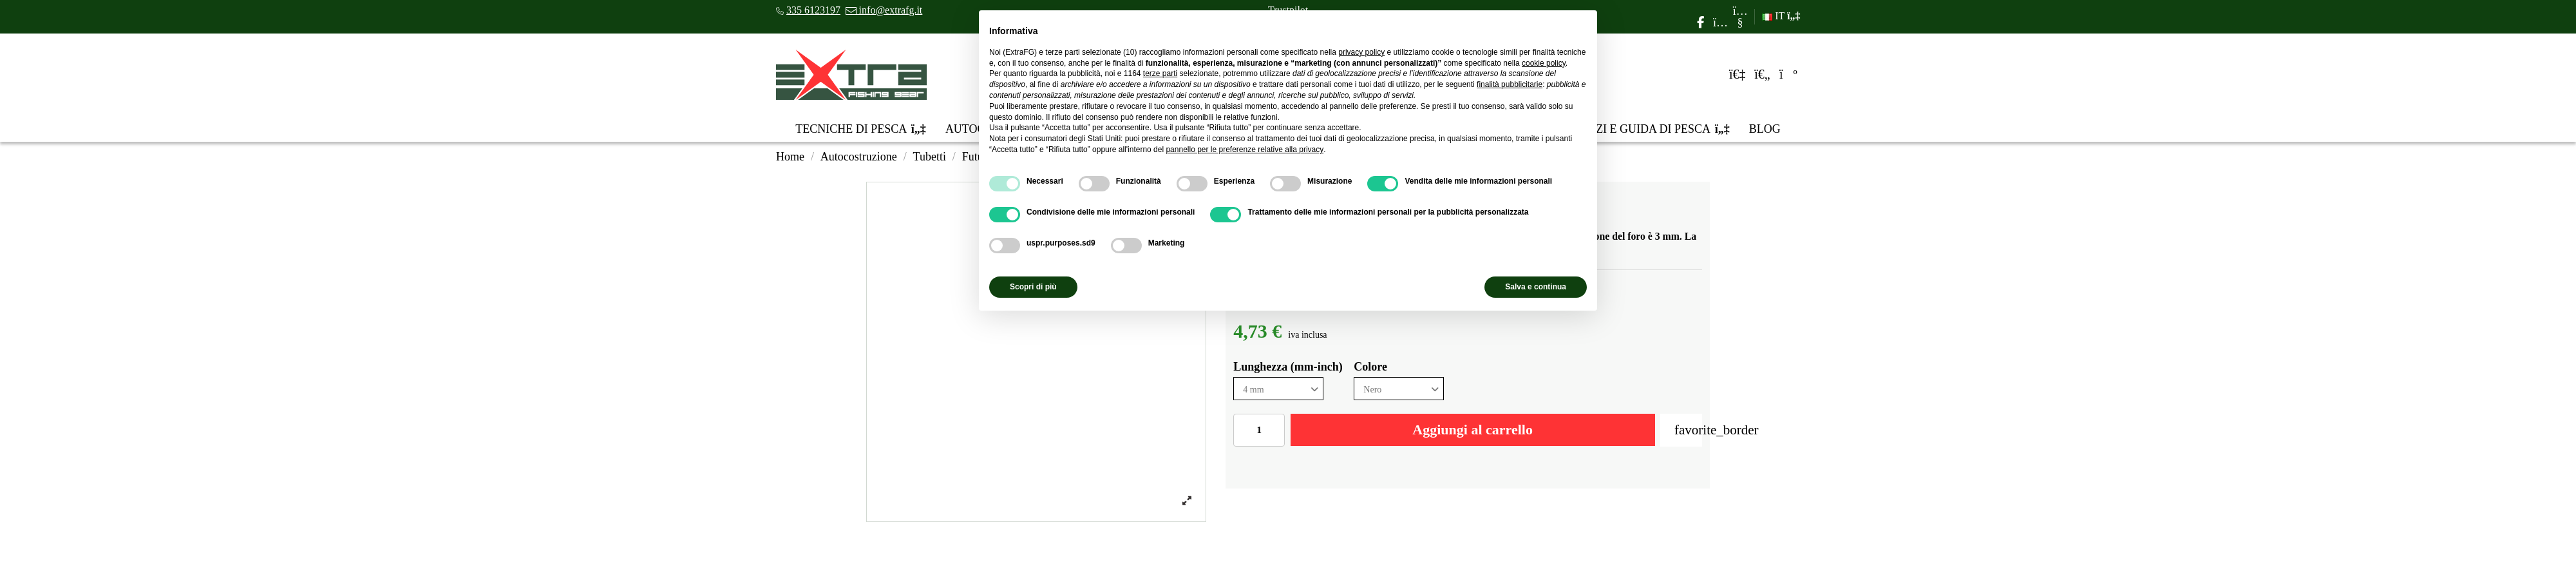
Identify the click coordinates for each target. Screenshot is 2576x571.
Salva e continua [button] (1535, 286)
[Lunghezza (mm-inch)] (1278, 389)
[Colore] (1399, 389)
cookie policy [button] (1544, 63)
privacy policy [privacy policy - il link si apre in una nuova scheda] (1361, 52)
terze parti (1160, 73)
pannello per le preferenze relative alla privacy (1244, 149)
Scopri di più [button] (1033, 286)
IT (1781, 15)
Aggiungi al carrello (1472, 429)
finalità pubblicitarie (1509, 84)
